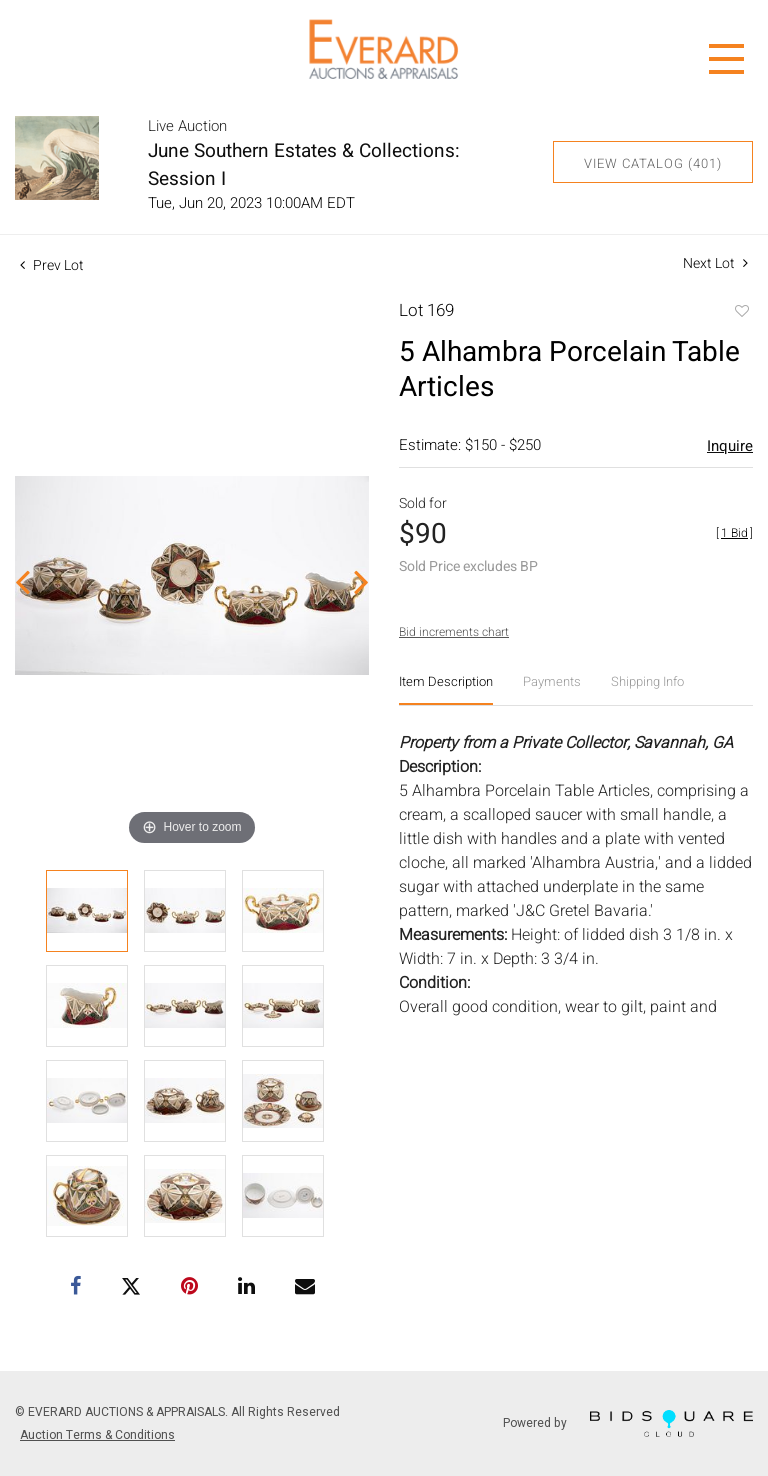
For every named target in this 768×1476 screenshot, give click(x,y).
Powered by (628, 1423)
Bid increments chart (454, 632)
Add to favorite (741, 313)
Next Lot (715, 263)
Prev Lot (52, 265)
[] (734, 533)
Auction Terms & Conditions (97, 1435)
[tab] (446, 689)
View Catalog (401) (653, 163)
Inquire (730, 446)
